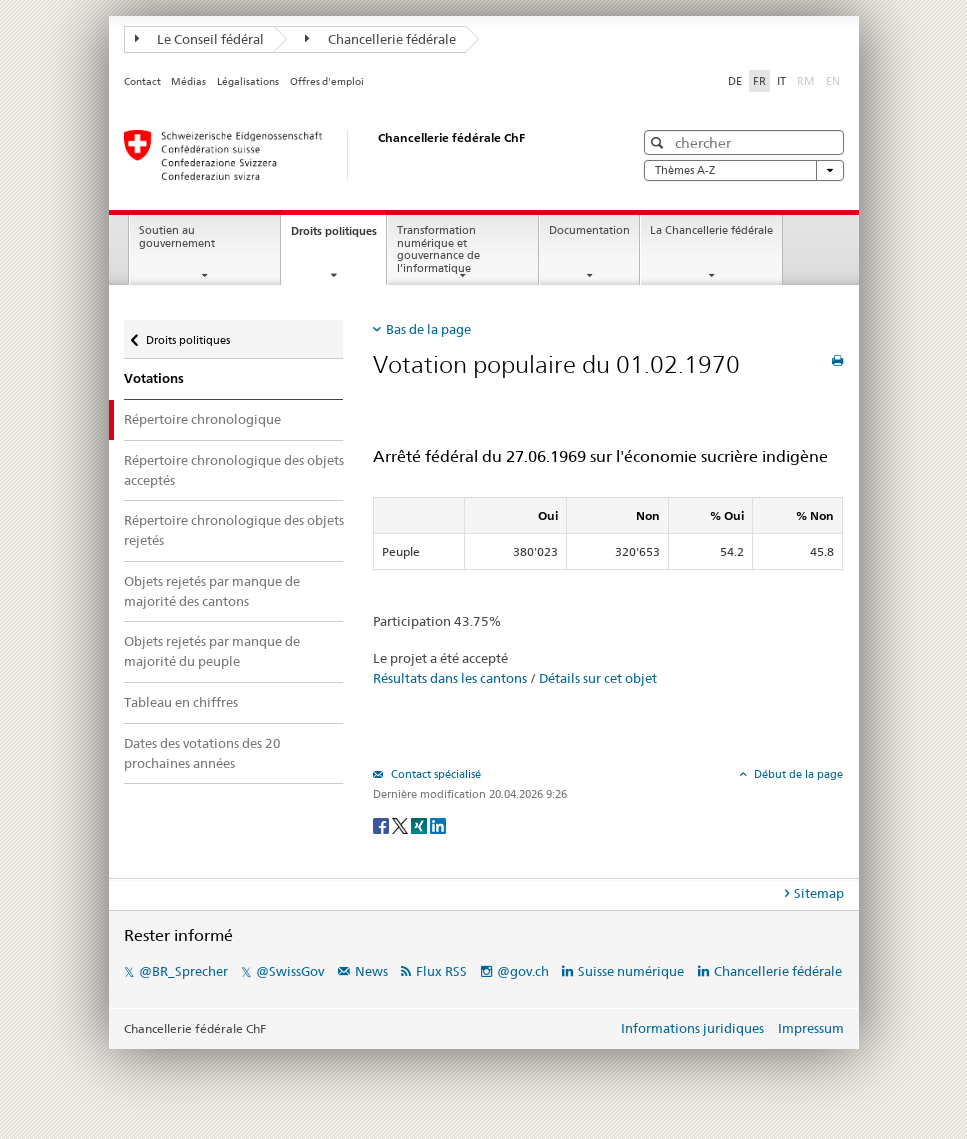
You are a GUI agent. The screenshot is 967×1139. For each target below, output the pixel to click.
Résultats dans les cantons (450, 678)
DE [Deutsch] (735, 81)
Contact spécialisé (434, 774)
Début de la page (797, 774)
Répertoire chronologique (202, 419)
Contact (142, 81)
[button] (659, 142)
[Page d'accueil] (359, 155)
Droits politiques (338, 236)
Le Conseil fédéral (200, 39)
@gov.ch (523, 971)
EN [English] (833, 81)
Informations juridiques (692, 1028)
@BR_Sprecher (183, 971)
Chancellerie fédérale (380, 39)
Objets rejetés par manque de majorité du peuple (212, 651)
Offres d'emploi (327, 81)
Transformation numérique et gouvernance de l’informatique (438, 249)
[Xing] (420, 824)
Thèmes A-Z (744, 170)
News (371, 971)
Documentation (589, 230)
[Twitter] (401, 824)
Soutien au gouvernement (177, 237)
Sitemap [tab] (819, 893)
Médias (188, 81)
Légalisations (248, 81)
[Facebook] (382, 824)
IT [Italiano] (781, 81)
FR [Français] (759, 81)
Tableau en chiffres (181, 702)
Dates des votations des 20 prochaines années (202, 753)
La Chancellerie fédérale (711, 230)
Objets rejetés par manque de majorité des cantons (212, 591)
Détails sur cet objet (598, 678)
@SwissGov (290, 971)
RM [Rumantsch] (806, 81)
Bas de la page (428, 329)
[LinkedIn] (438, 824)
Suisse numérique (632, 971)
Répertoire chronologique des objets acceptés (234, 470)
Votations (154, 378)
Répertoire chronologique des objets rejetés (234, 530)
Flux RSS (441, 971)
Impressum (811, 1028)
